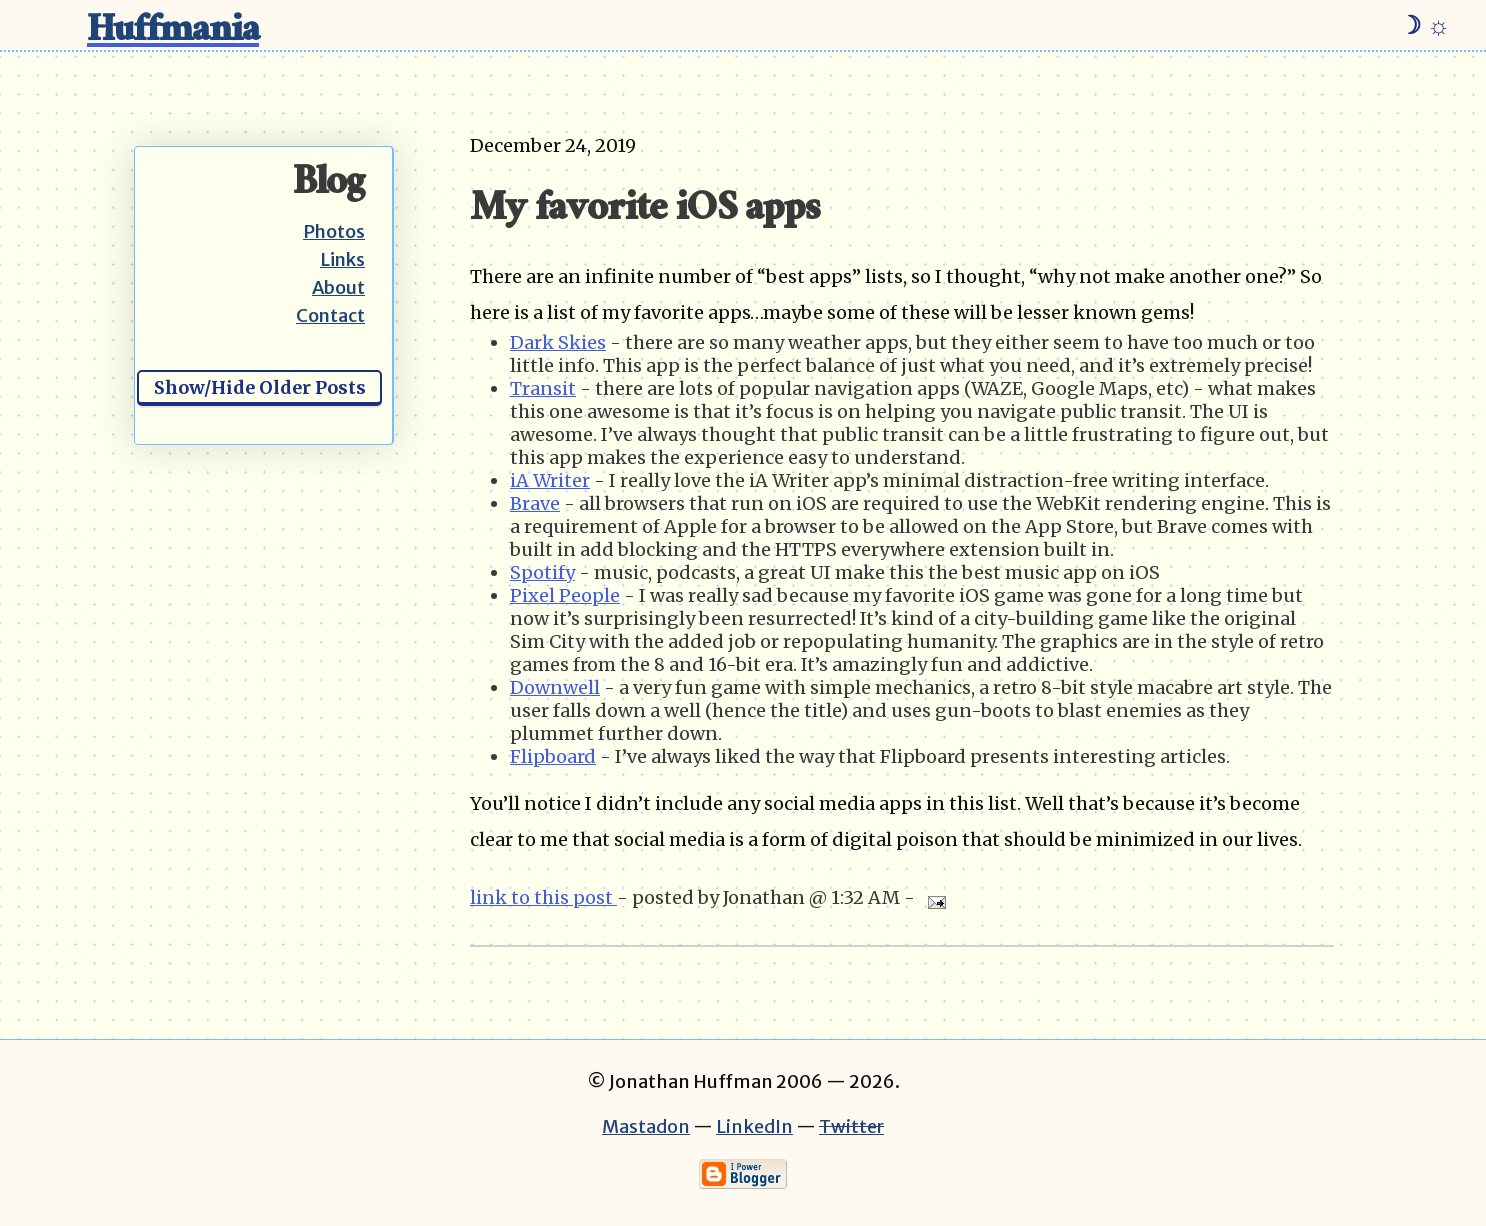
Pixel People (565, 595)
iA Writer (550, 480)
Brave (535, 503)
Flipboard (553, 756)
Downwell (555, 687)
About (338, 287)
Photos (334, 231)
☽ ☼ (1424, 25)
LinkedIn (754, 1126)
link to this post (543, 897)
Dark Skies (558, 342)
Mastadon (646, 1126)
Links (342, 259)
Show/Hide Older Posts (260, 387)
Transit (543, 388)
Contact (330, 315)
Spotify (542, 572)
